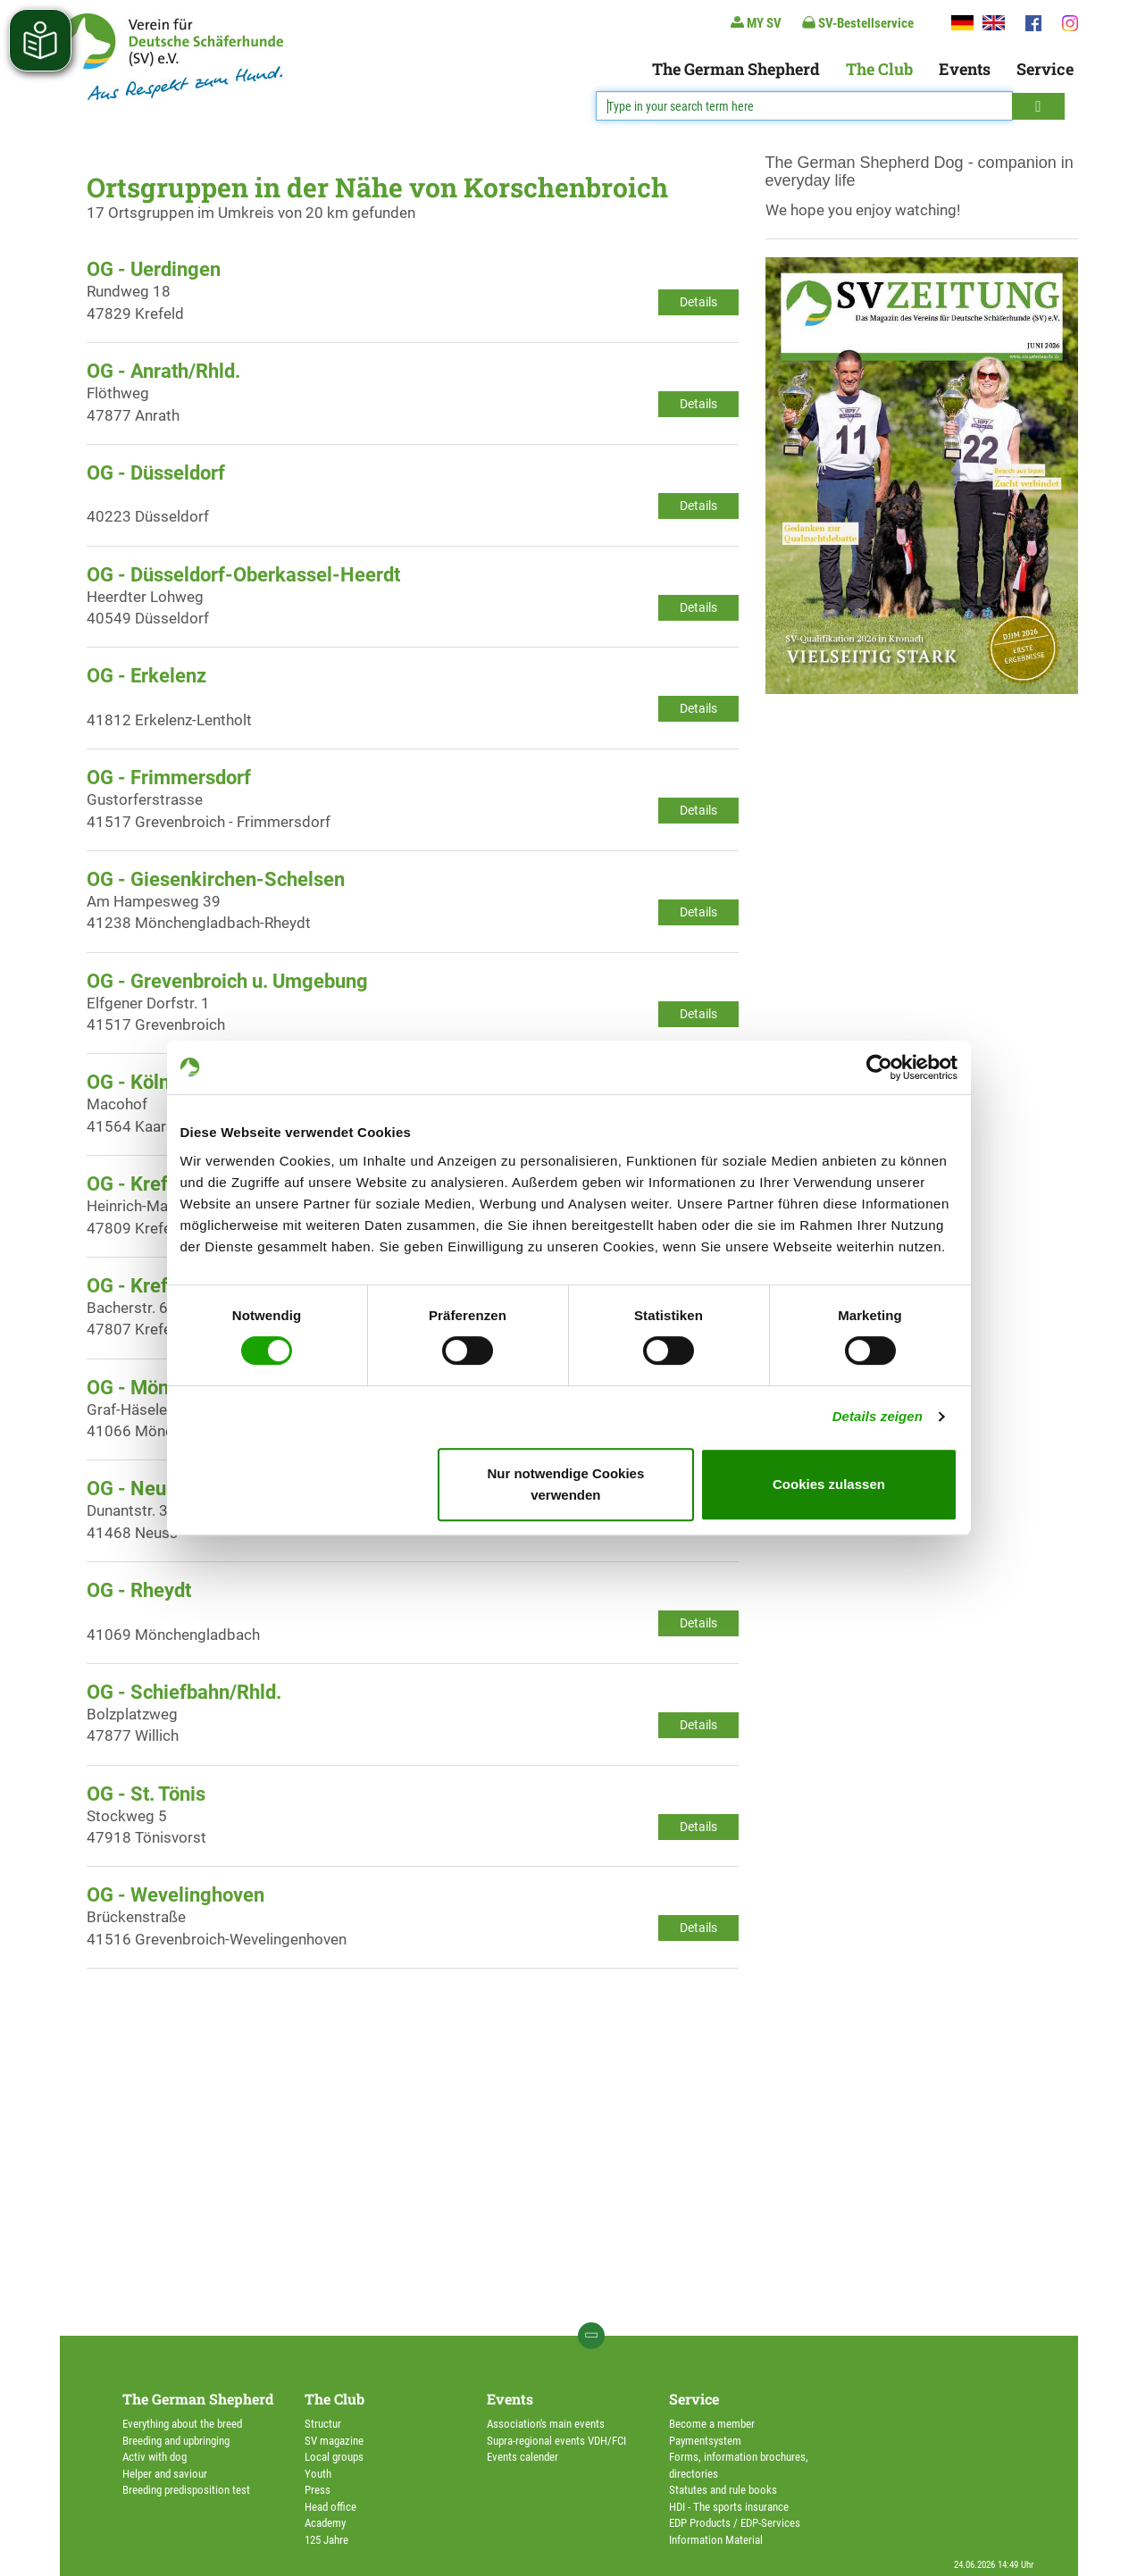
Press (317, 2490)
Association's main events (546, 2423)
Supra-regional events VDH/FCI (556, 2440)
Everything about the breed (182, 2423)
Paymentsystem (705, 2440)
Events (965, 68)
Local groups (334, 2456)
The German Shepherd (736, 68)
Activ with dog (154, 2456)
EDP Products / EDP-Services (734, 2523)
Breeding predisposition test (186, 2490)
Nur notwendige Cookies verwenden (565, 1484)
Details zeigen (877, 1416)
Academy (325, 2523)
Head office (330, 2506)
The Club (879, 68)
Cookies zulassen (829, 1484)
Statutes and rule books (723, 2490)
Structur (323, 2423)
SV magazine (334, 2440)
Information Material (716, 2540)
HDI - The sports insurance (729, 2506)
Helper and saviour (164, 2473)
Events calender (522, 2456)
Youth (318, 2473)
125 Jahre (326, 2540)
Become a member (712, 2423)
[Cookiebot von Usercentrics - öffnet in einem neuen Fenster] (879, 1067)
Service (1045, 68)
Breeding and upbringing (176, 2440)
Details (698, 302)
